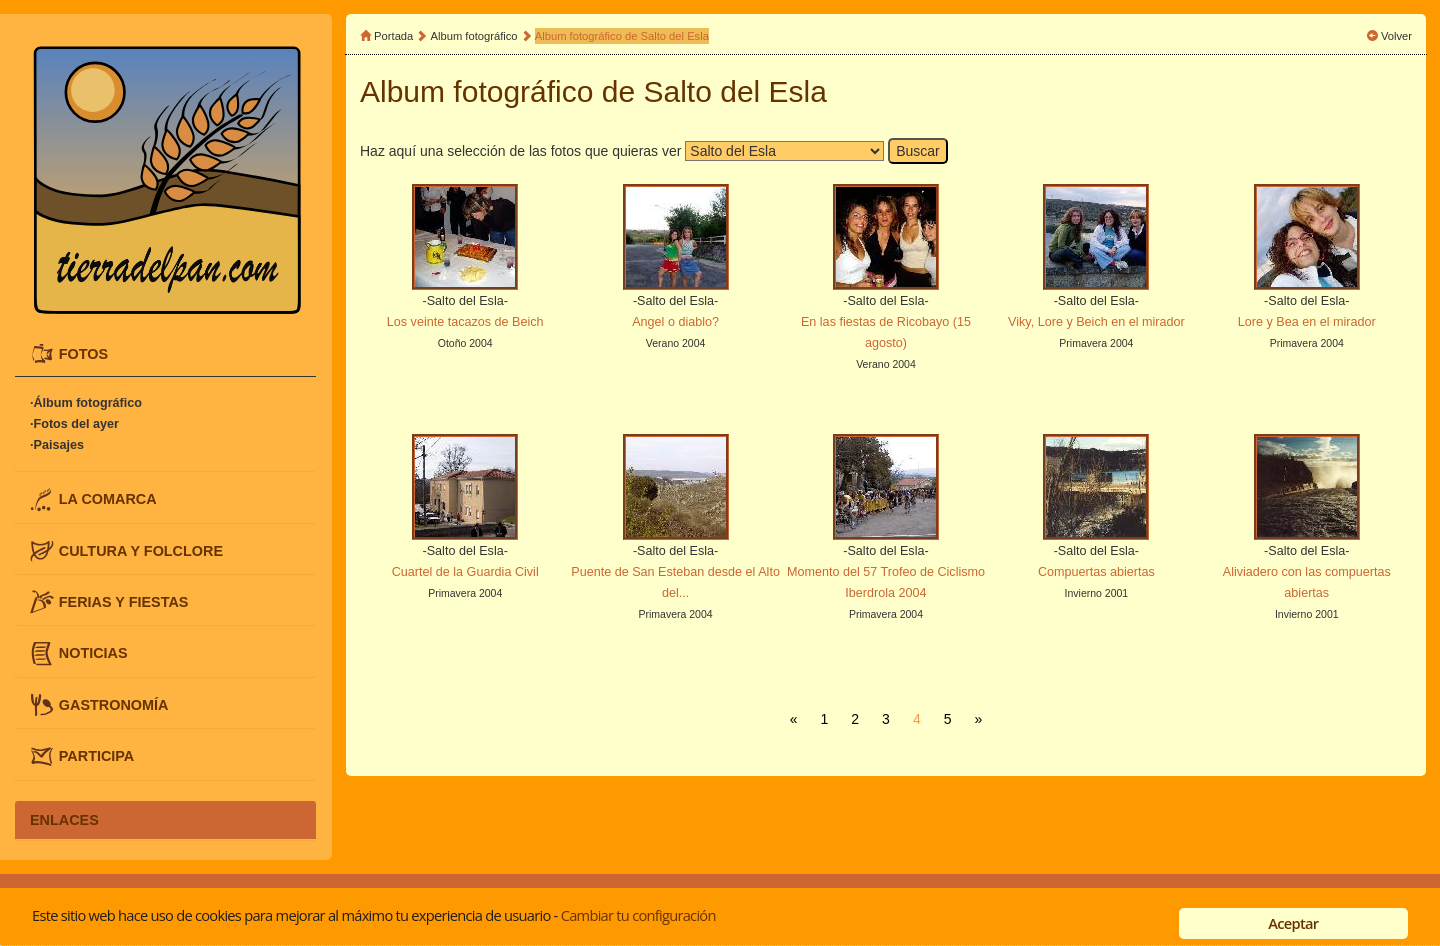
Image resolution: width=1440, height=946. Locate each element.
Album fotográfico (474, 36)
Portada (393, 36)
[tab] (165, 354)
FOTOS (83, 353)
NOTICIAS (93, 653)
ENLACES (64, 820)
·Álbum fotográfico (86, 403)
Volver (1396, 36)
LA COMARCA (108, 499)
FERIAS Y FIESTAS (124, 602)
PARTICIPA (96, 756)
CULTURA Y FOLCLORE (141, 550)
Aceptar (1293, 923)
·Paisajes (57, 445)
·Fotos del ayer (74, 424)
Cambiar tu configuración (638, 915)
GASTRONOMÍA (114, 704)
